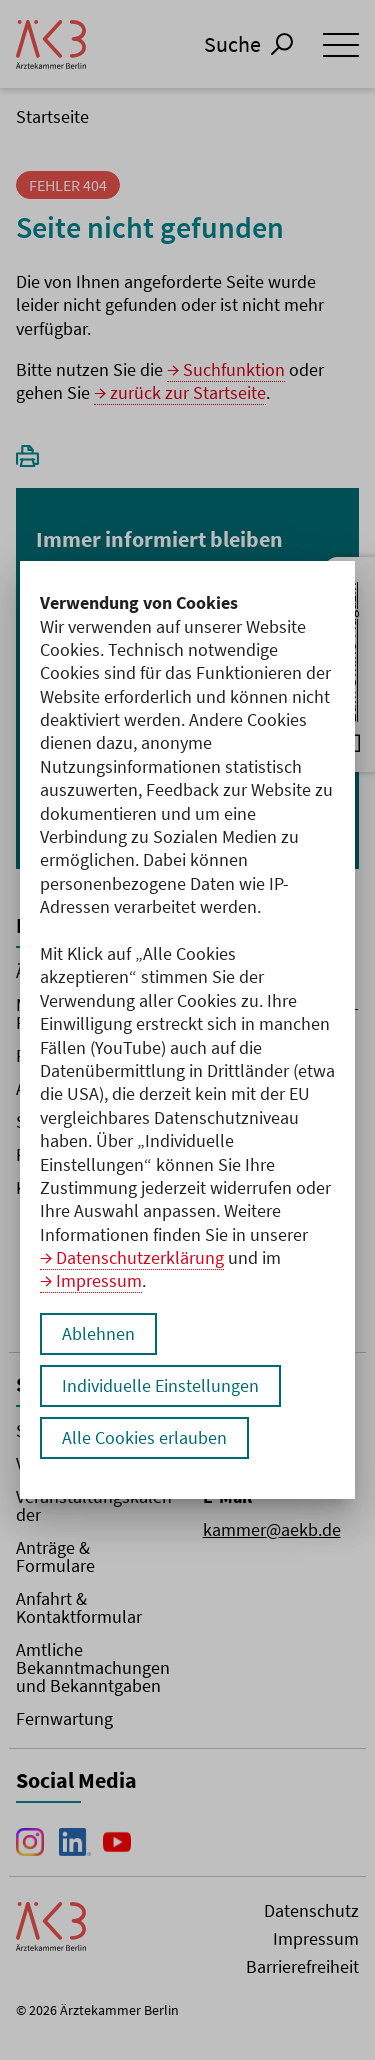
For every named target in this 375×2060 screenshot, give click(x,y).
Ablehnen (98, 1333)
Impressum (99, 1280)
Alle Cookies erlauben (144, 1437)
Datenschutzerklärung (140, 1257)
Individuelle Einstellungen (160, 1385)
